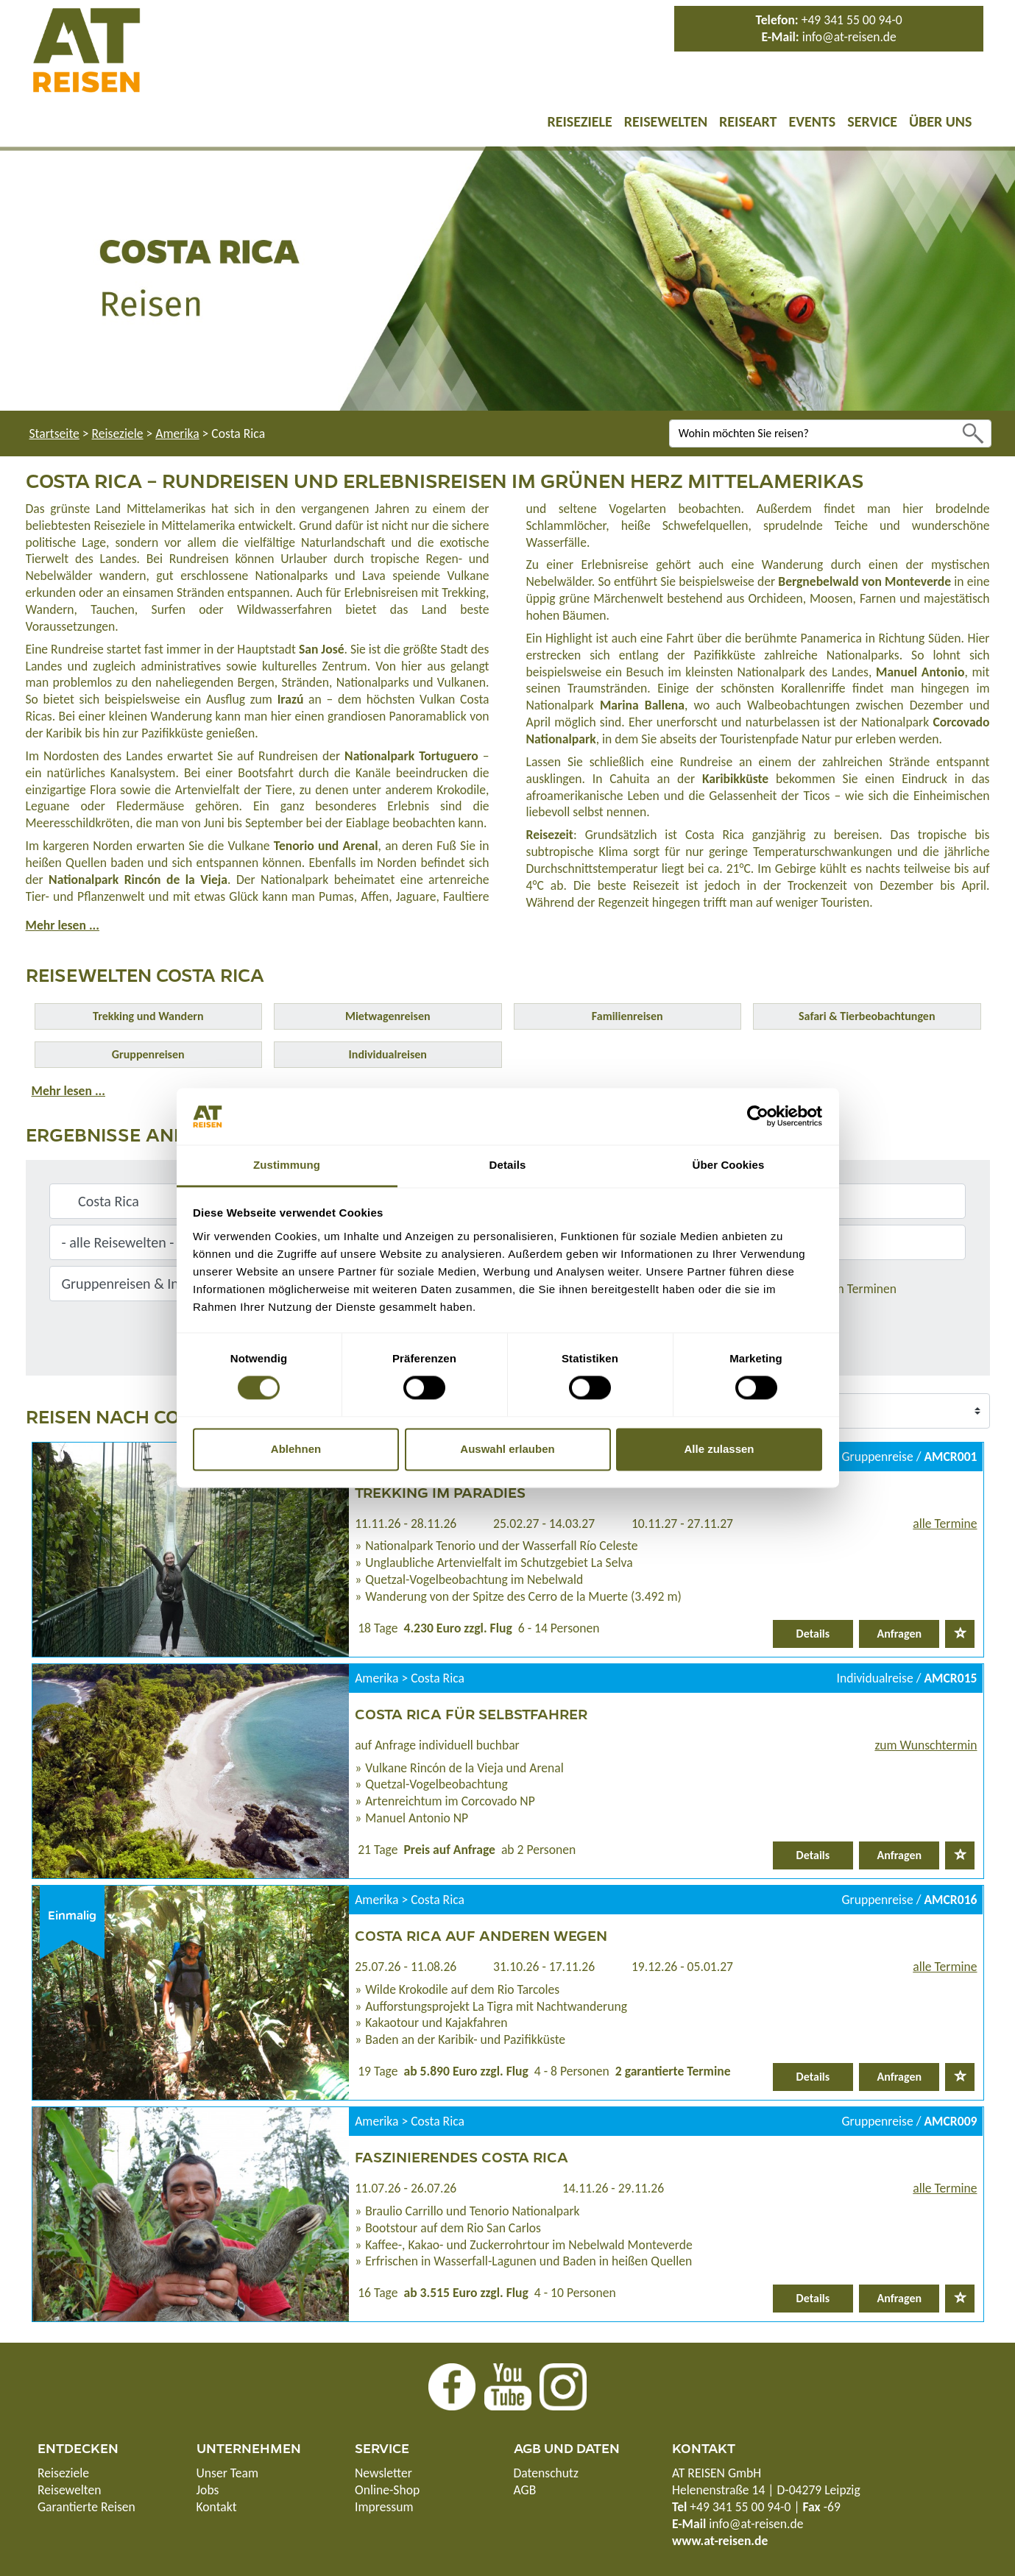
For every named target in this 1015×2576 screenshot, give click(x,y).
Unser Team (228, 2473)
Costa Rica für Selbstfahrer (471, 1713)
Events (811, 121)
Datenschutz (546, 2473)
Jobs (208, 2490)
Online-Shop (387, 2490)
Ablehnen (296, 1449)
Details (813, 1634)
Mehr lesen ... (62, 925)
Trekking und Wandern (148, 1016)
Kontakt (217, 2507)
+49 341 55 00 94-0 (852, 20)
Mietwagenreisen (388, 1016)
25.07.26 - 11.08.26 (405, 1966)
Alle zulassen (719, 1449)
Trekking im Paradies (440, 1491)
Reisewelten (665, 121)
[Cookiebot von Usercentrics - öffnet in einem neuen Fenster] (757, 1116)
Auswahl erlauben (507, 1449)
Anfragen (899, 1634)
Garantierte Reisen (86, 2507)
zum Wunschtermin (925, 1745)
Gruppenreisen (148, 1054)
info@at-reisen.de (849, 37)
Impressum (384, 2507)
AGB (525, 2490)
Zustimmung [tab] (286, 1164)
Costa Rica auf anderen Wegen (481, 1935)
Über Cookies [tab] (729, 1164)
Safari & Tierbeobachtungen (867, 1016)
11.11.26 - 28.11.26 (405, 1523)
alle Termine (945, 1523)
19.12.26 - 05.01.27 (682, 1966)
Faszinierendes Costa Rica (461, 2156)
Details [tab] (507, 1164)
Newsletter (383, 2473)
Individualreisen (388, 1054)
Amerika (177, 433)
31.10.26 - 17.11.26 (544, 1966)
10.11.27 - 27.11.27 (682, 1523)
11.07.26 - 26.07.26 (405, 2188)
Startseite (54, 433)
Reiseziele (579, 121)
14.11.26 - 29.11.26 (613, 2188)
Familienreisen (627, 1016)
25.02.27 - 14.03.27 (544, 1523)
